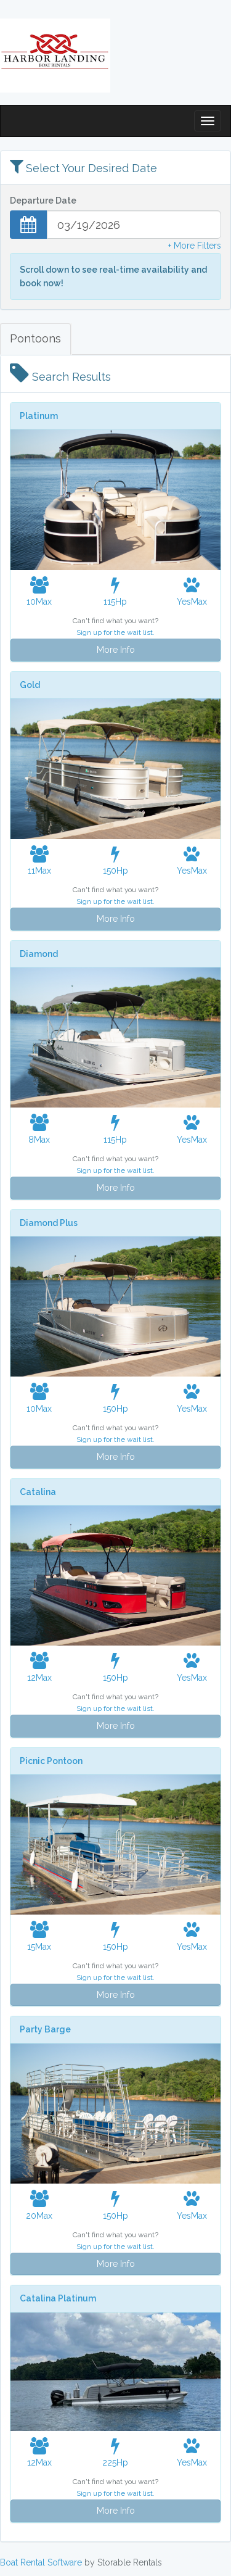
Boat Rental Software (41, 2562)
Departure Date (43, 200)
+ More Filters (194, 246)
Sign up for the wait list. (115, 632)
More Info (116, 650)
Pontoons (35, 338)
